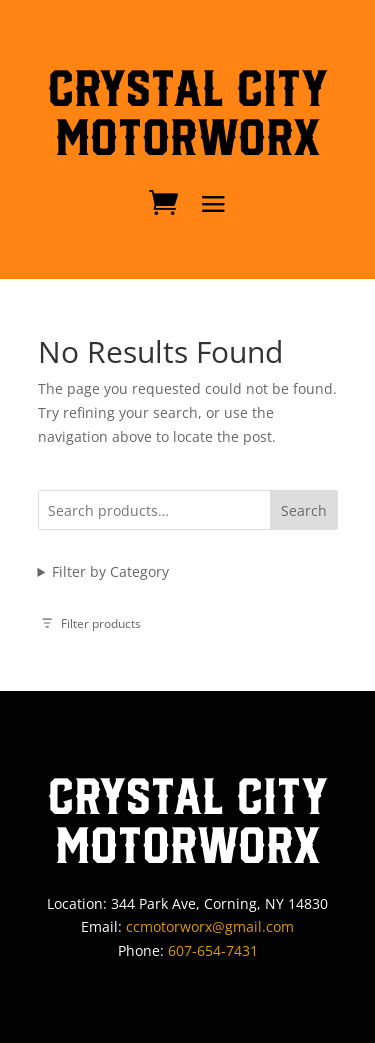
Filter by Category (110, 571)
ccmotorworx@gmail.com (210, 926)
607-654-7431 (213, 950)
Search (304, 510)
